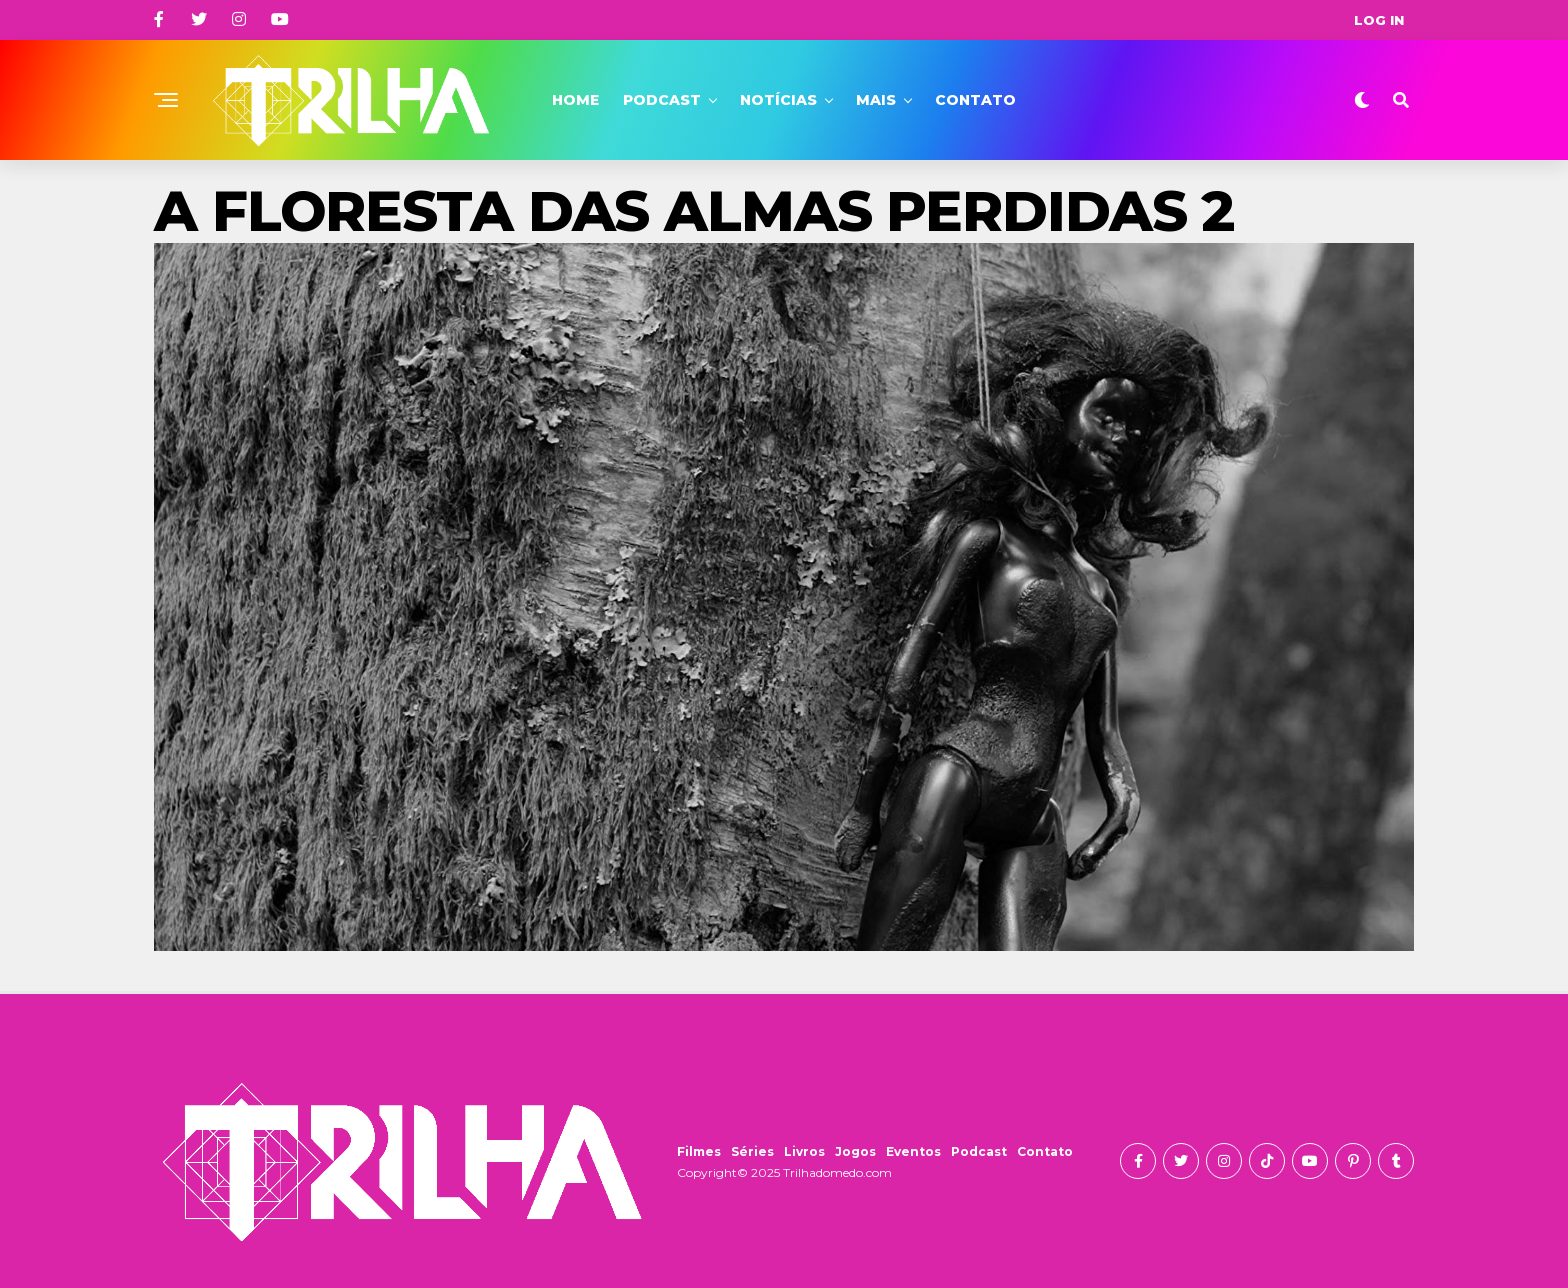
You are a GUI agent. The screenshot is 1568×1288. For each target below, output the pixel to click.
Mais (876, 100)
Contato (975, 100)
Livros (804, 1151)
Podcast (662, 100)
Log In (1379, 20)
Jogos (855, 1151)
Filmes (699, 1151)
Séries (752, 1151)
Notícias (778, 100)
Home (575, 100)
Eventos (913, 1151)
